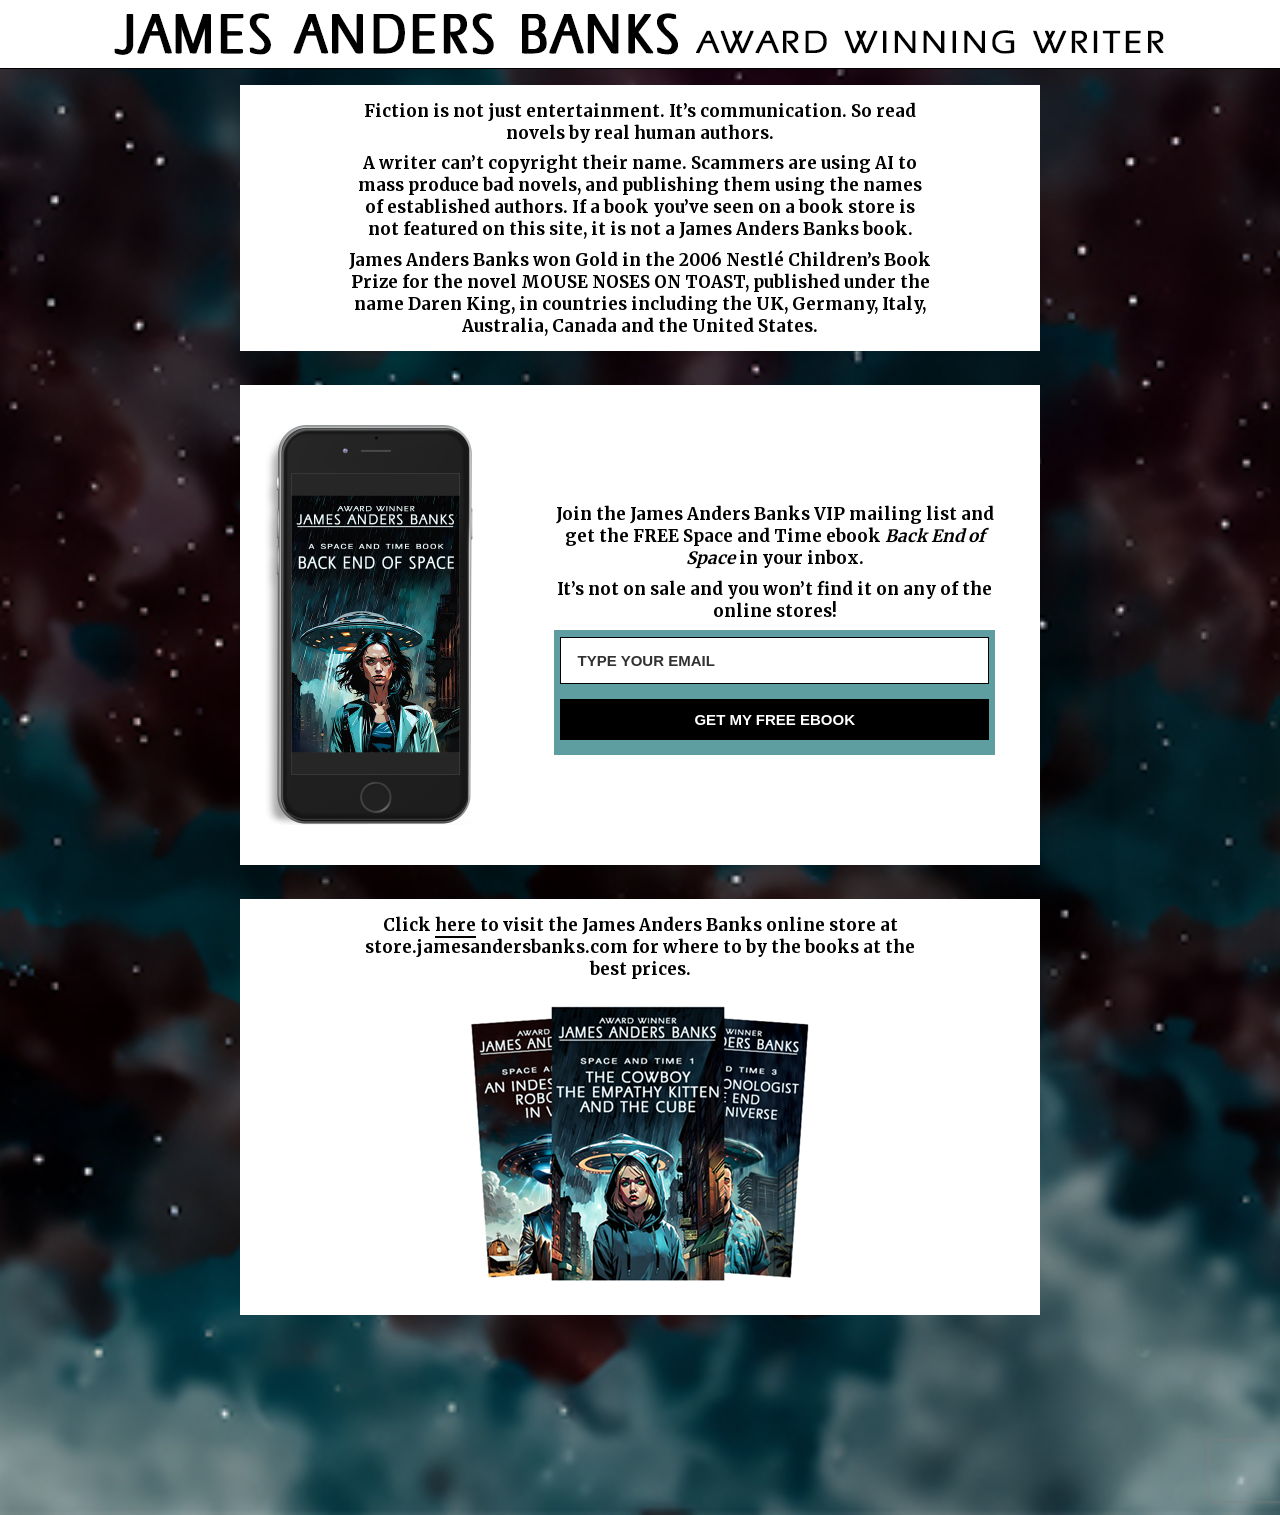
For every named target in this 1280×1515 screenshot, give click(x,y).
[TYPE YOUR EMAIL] (774, 660)
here (455, 925)
